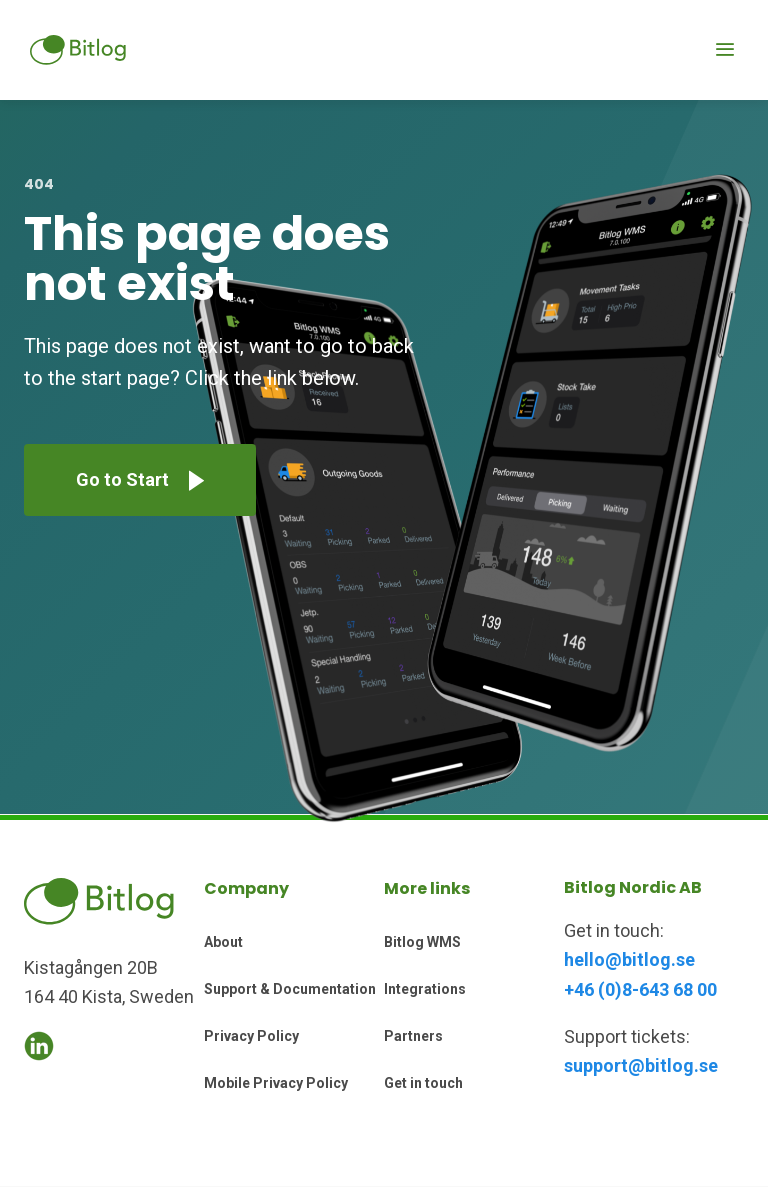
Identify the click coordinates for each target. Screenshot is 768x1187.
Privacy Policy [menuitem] (251, 1036)
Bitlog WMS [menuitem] (422, 942)
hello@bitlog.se (629, 959)
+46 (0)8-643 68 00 (640, 989)
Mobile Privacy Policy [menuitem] (276, 1083)
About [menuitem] (223, 942)
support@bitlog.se (641, 1065)
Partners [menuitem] (413, 1036)
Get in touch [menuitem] (423, 1083)
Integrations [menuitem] (425, 989)
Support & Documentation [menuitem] (290, 989)
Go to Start (122, 479)
